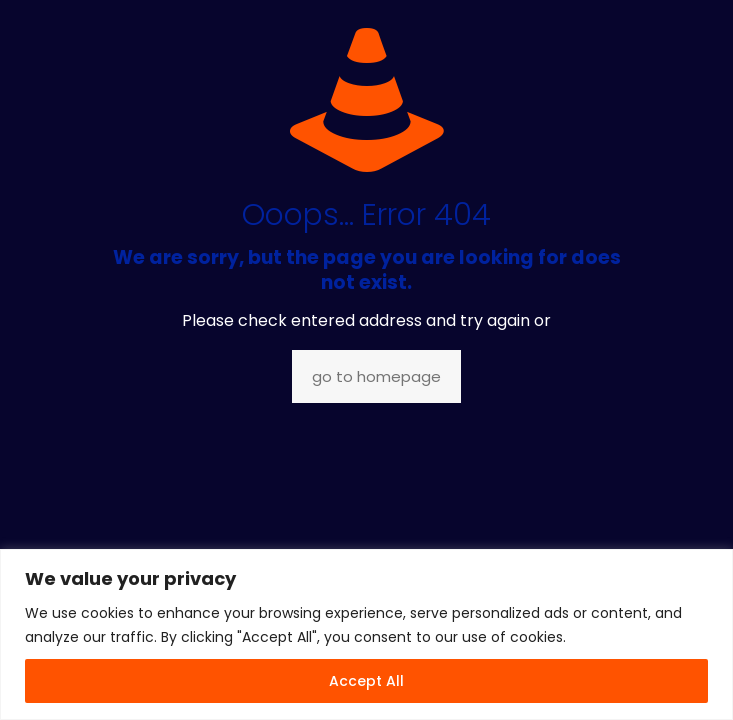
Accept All (366, 681)
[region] (366, 634)
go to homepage (376, 376)
